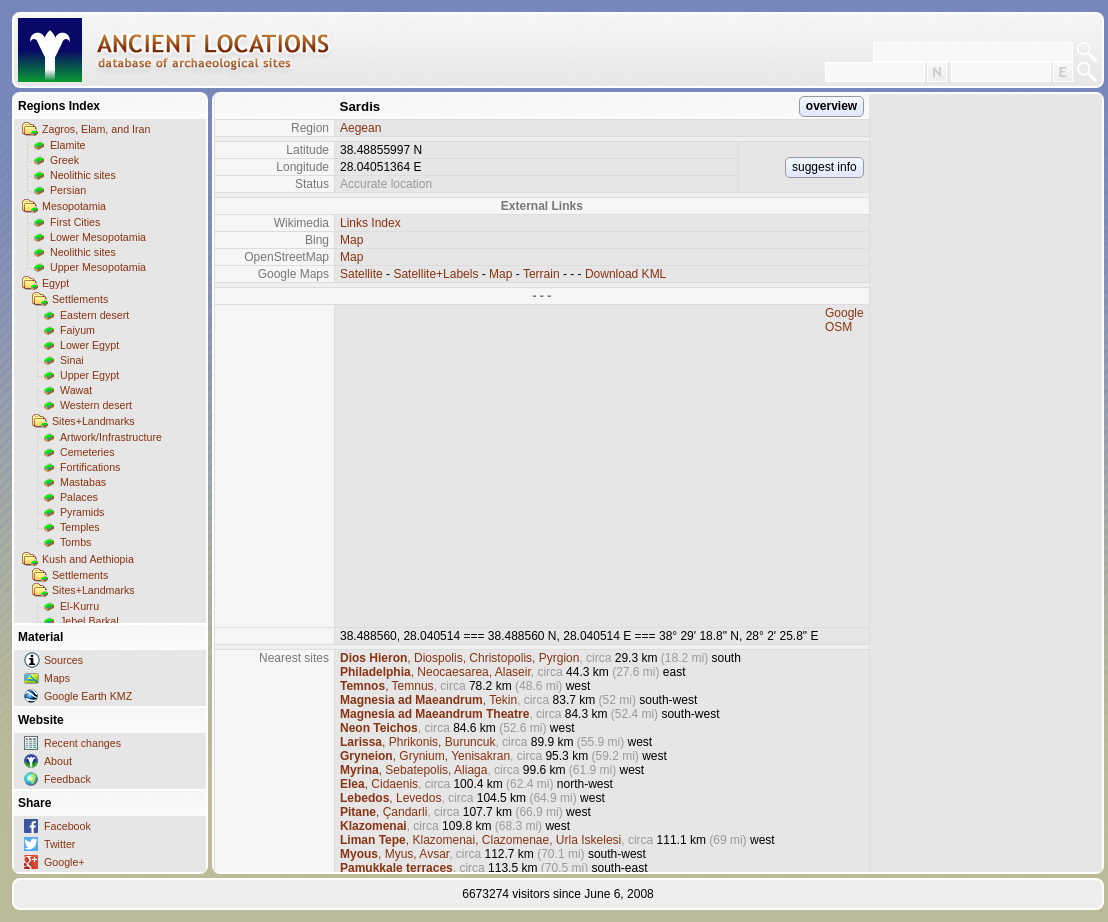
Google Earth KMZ (88, 696)
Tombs (75, 542)
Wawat (76, 390)
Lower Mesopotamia (98, 237)
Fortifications (90, 467)
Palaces (79, 497)
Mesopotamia (74, 206)
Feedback (67, 779)
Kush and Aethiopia (88, 559)
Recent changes (82, 743)
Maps (57, 678)
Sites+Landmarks (93, 421)
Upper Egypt (89, 375)
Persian (68, 190)
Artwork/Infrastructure (111, 437)
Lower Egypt (89, 345)
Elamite (68, 145)
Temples (80, 527)
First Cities (75, 222)
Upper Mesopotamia (98, 267)
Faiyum (77, 330)
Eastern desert (94, 315)
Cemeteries (87, 452)
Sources (63, 660)
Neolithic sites (83, 175)
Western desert (96, 405)
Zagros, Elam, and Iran (96, 129)
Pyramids (82, 512)
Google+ (64, 862)
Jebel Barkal (89, 621)
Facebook (67, 826)
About (58, 761)
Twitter (59, 844)
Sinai (72, 360)
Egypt (55, 283)
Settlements (80, 299)
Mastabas (83, 482)
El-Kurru (79, 606)
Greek (64, 160)
